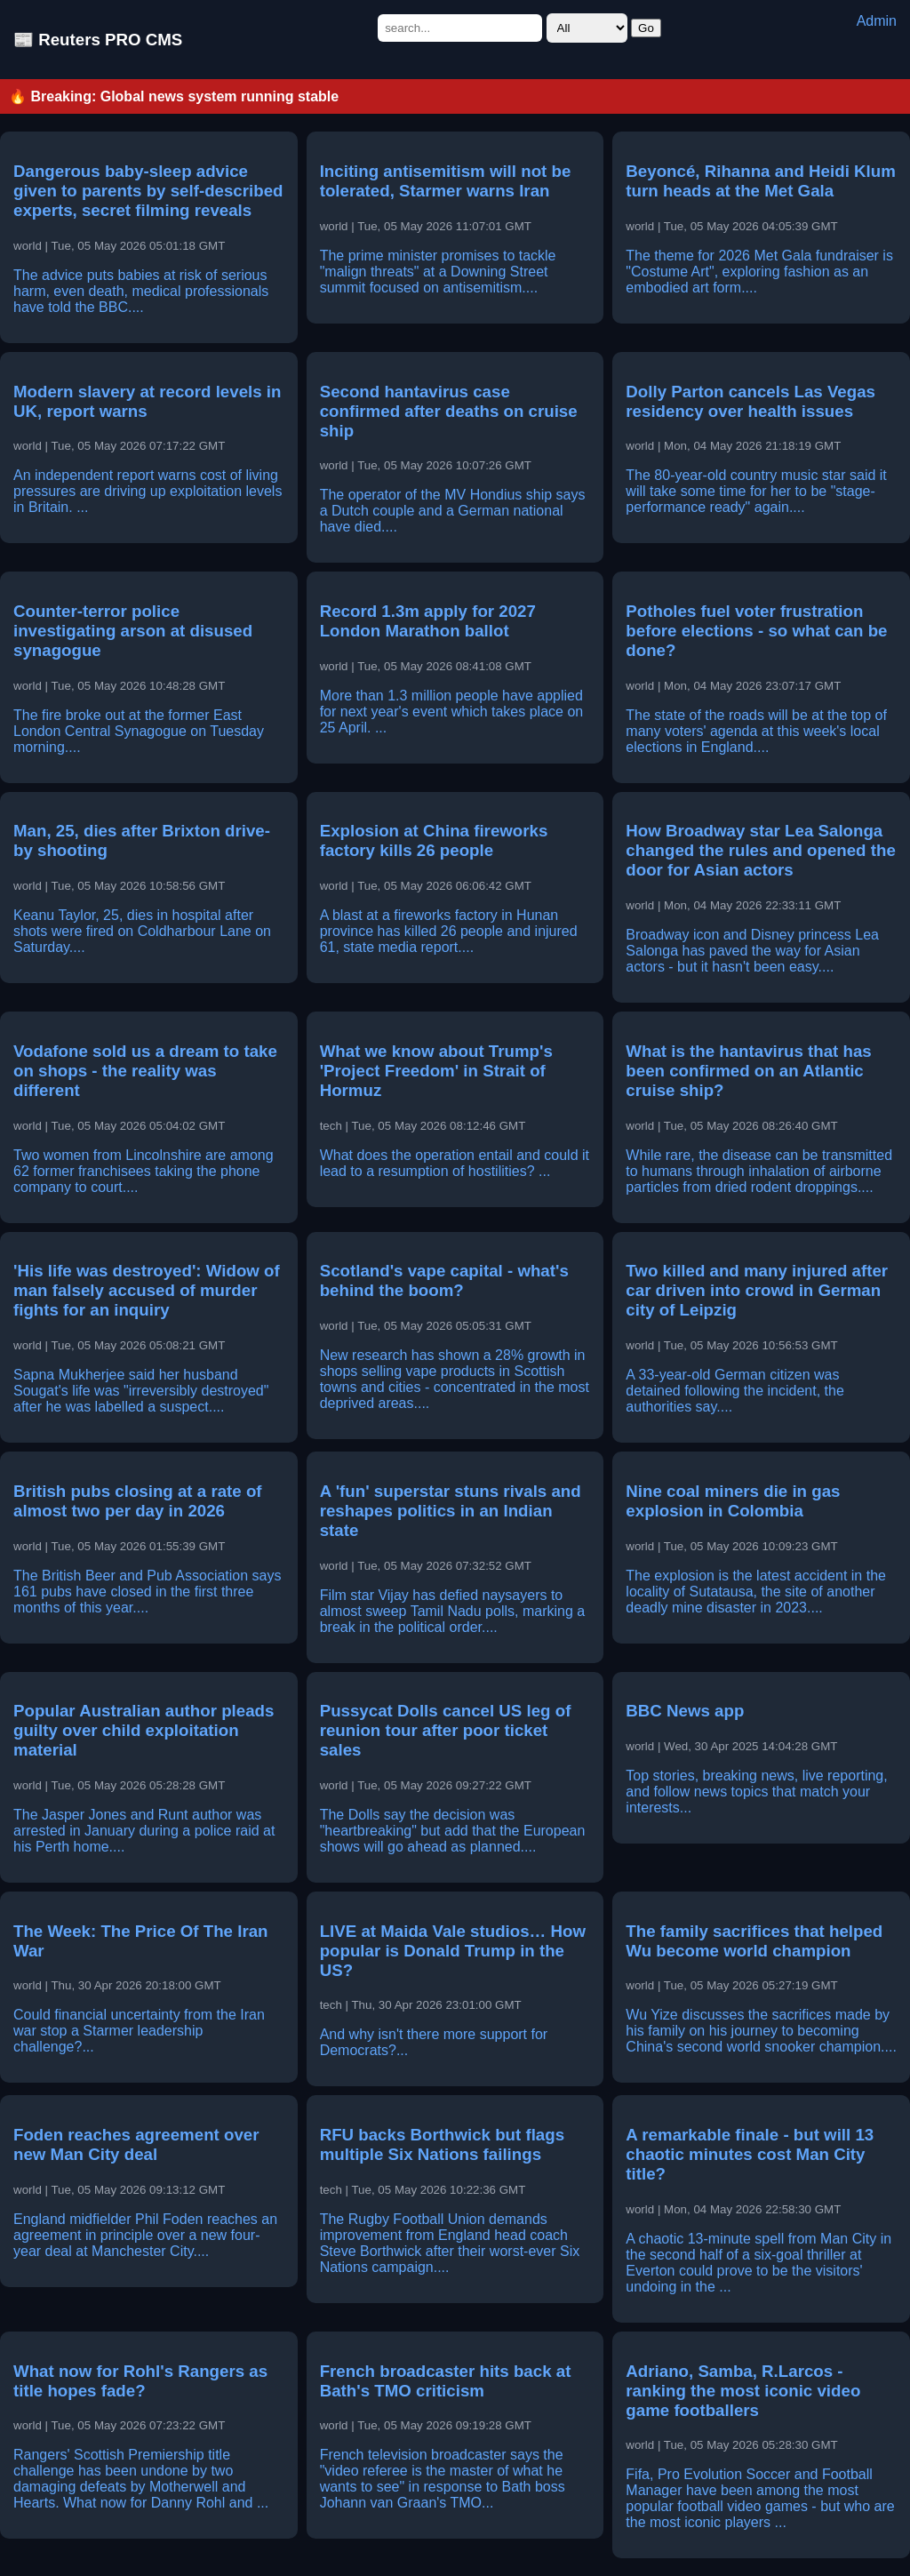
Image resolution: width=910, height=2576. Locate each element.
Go (646, 28)
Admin (877, 20)
